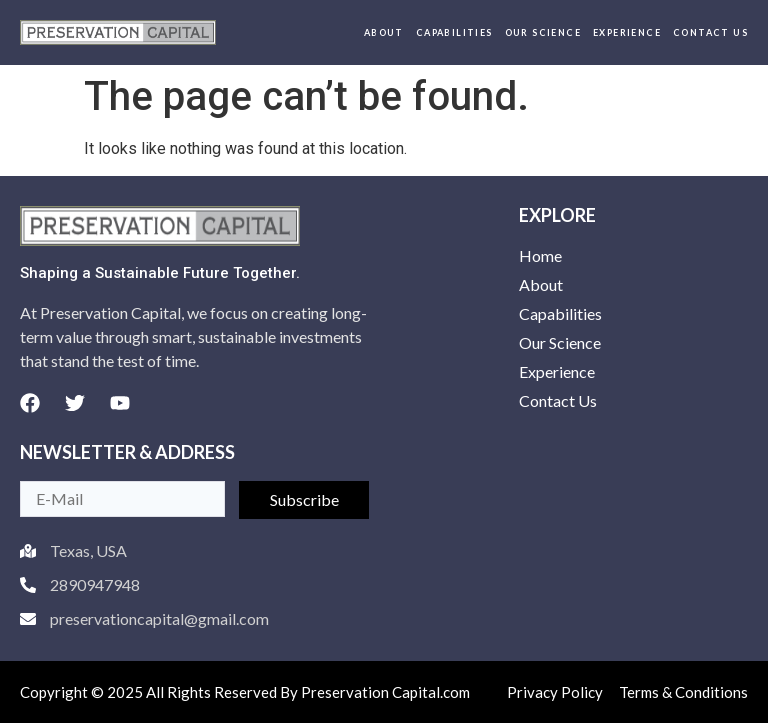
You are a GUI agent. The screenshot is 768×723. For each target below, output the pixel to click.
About (384, 32)
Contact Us (710, 32)
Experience (627, 32)
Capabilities (454, 32)
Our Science (543, 32)
